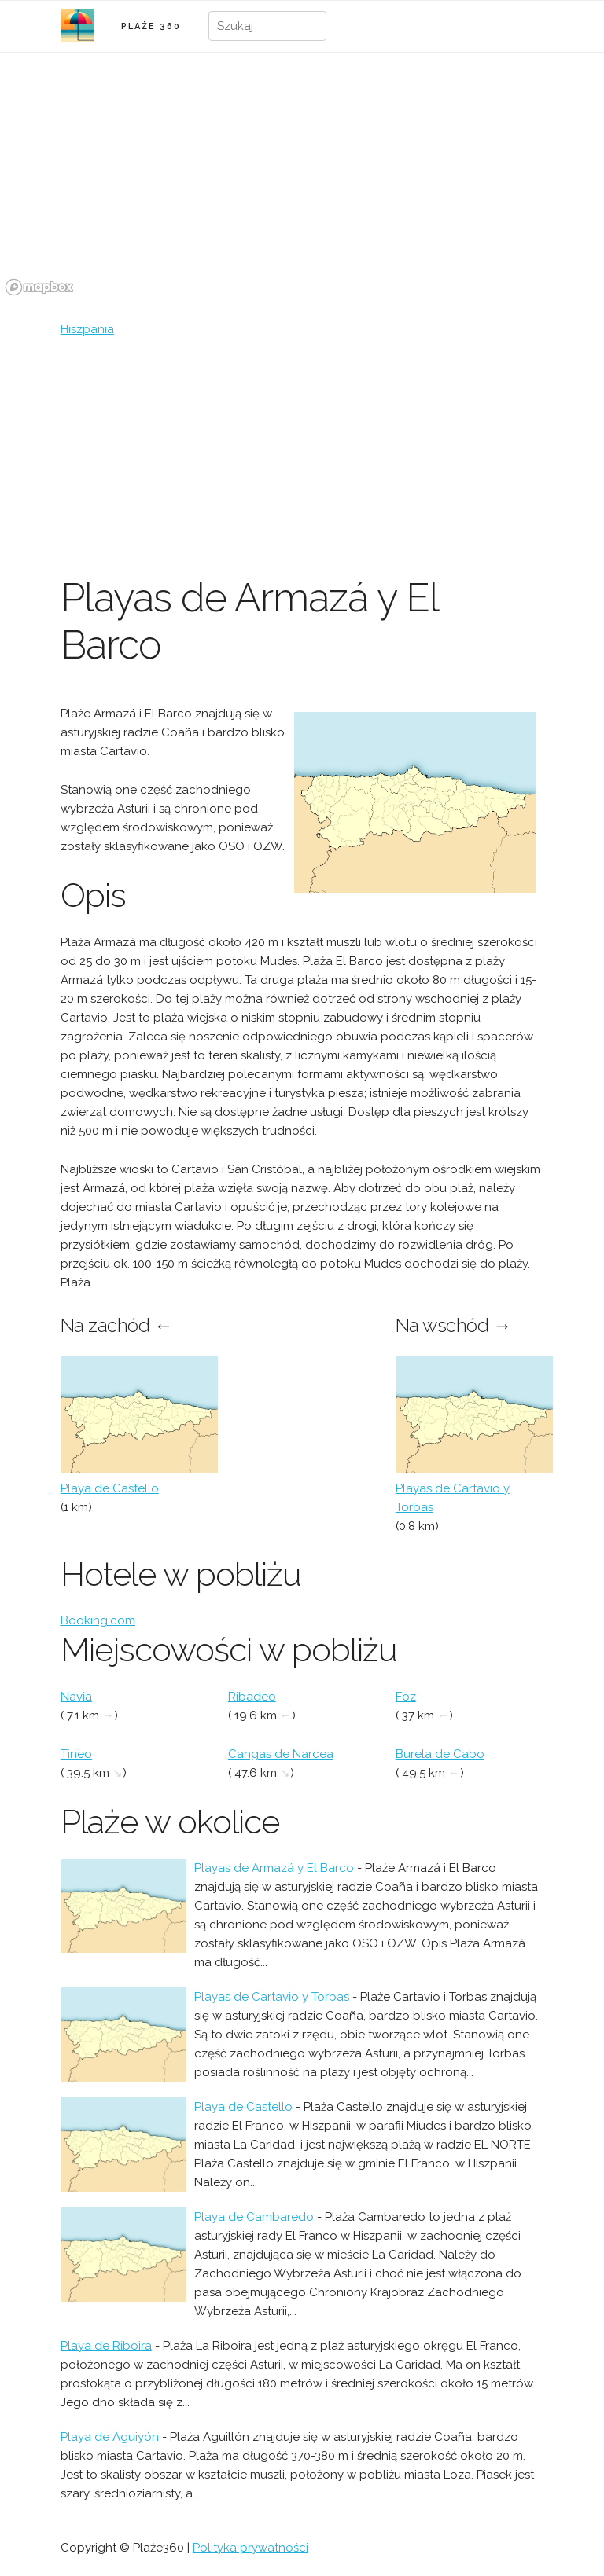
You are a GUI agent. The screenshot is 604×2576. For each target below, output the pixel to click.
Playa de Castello (110, 1488)
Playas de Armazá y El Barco (274, 1868)
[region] (302, 183)
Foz (406, 1697)
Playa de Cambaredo (254, 2217)
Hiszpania (87, 329)
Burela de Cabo (440, 1754)
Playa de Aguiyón (110, 2437)
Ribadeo (252, 1697)
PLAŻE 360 (151, 26)
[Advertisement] (302, 457)
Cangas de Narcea (280, 1754)
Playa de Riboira (106, 2346)
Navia (76, 1697)
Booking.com (98, 1620)
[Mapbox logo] (39, 287)
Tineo (76, 1754)
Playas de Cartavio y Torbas (271, 1997)
